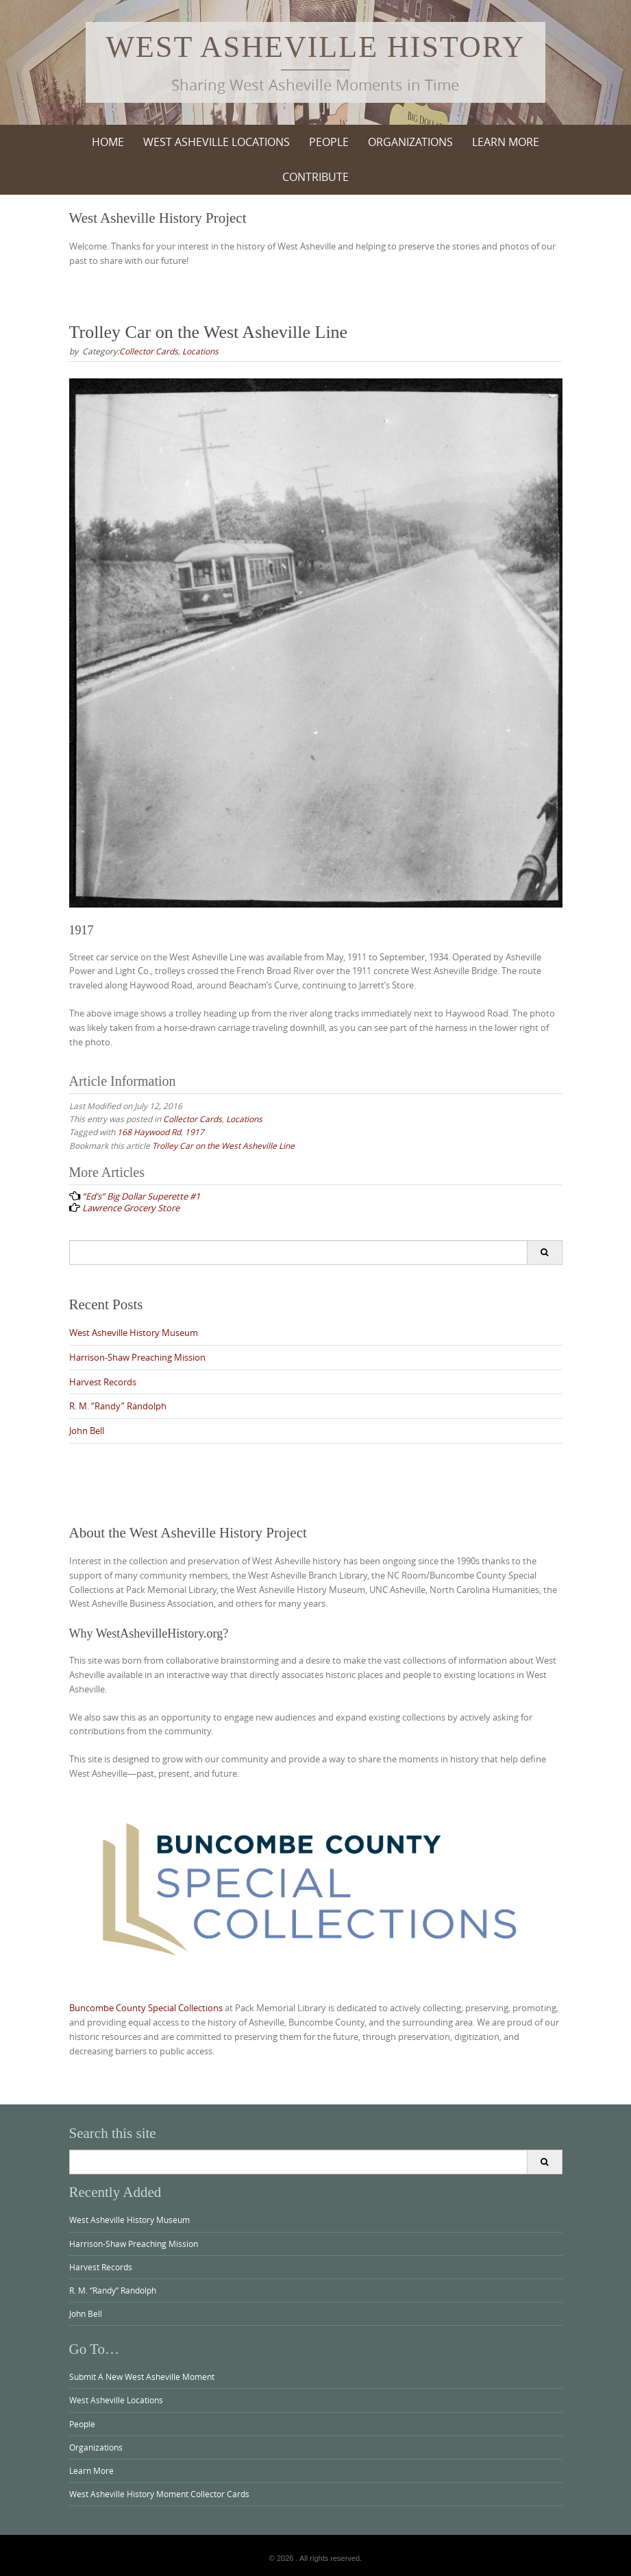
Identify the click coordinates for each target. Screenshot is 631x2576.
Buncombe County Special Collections (146, 2008)
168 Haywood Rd (149, 1131)
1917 (194, 1131)
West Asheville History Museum (133, 1332)
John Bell (86, 1430)
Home (108, 141)
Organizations (410, 141)
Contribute (315, 176)
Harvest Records (102, 1382)
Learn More (505, 141)
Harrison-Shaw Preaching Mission (137, 1357)
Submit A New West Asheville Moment (141, 2376)
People (329, 141)
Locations (200, 350)
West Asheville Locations (216, 141)
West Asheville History (315, 47)
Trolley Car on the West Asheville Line (223, 1145)
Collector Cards (148, 350)
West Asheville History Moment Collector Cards (159, 2493)
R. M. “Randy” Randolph (117, 1406)
